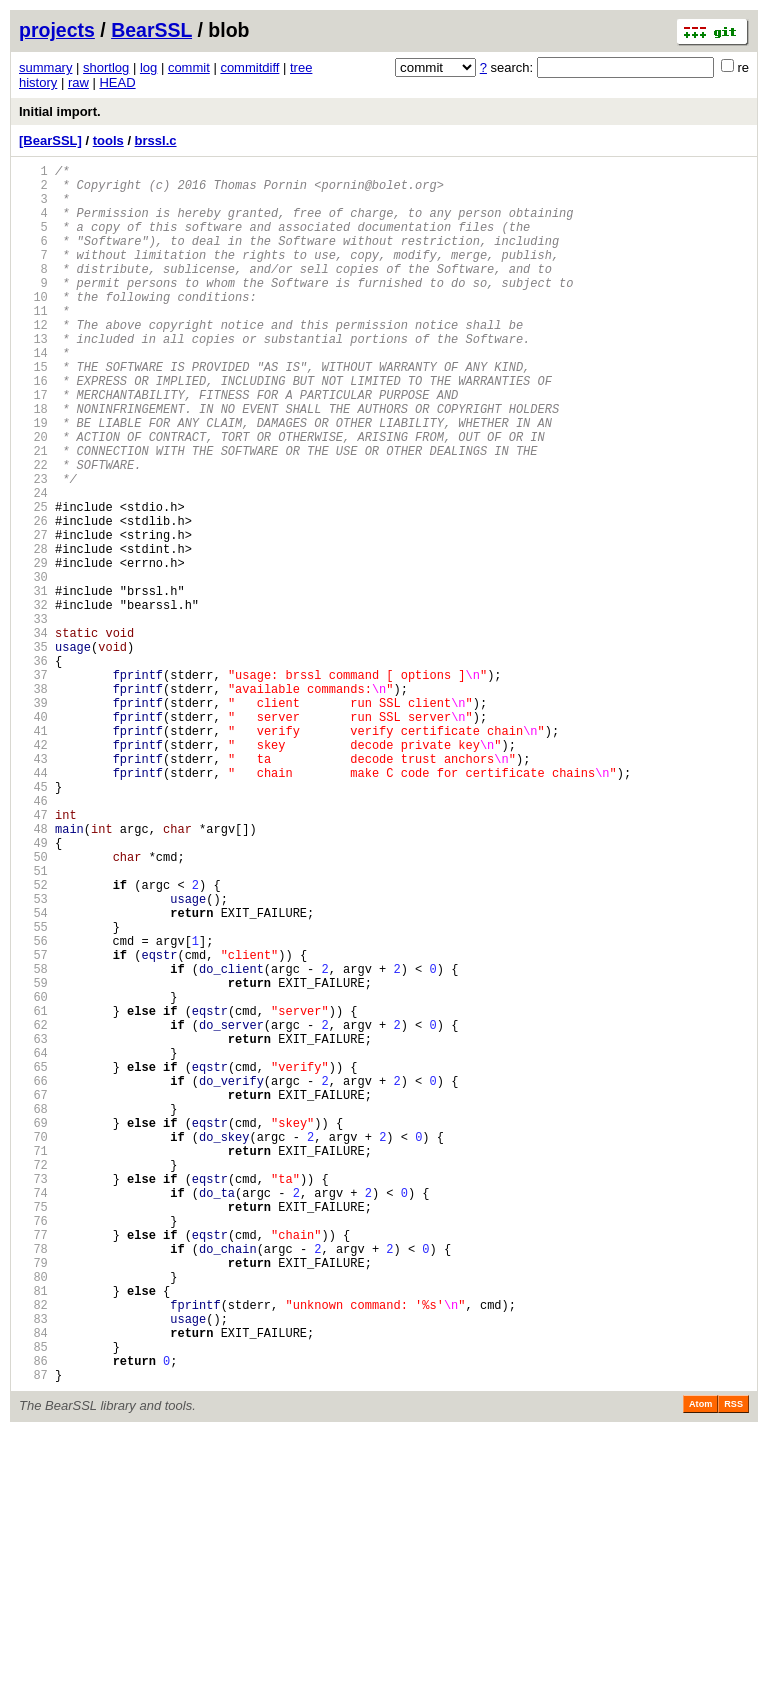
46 (33, 938)
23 (33, 547)
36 (33, 768)
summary (45, 67)
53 (33, 1057)
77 (33, 1465)
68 (33, 1312)
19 (33, 479)
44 (33, 904)
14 (33, 394)
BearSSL (151, 30)
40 (33, 836)
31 (33, 683)
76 (33, 1448)
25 (33, 581)
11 (33, 343)
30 (33, 666)
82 (33, 1550)
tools (108, 140)
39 (33, 819)
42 (33, 870)
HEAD (117, 82)
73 (33, 1397)
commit (189, 67)
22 (33, 530)
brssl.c (156, 140)
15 (33, 411)
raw (78, 82)
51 (33, 1023)
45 (33, 921)
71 (33, 1363)
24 (33, 564)
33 (33, 717)
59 (33, 1159)
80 (33, 1516)
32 (33, 700)
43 (33, 887)
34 (33, 734)
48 (33, 972)
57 (33, 1125)
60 (33, 1176)
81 (33, 1533)
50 (33, 1006)
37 (33, 785)
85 (33, 1601)
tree (301, 67)
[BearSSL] (50, 140)
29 (33, 649)
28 (33, 632)
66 (33, 1278)
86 (33, 1618)
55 (33, 1091)
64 (33, 1244)
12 (33, 360)
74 (33, 1414)
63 (33, 1227)
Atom (700, 1665)
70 (33, 1346)
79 (33, 1499)
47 (33, 955)
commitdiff (249, 67)
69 (33, 1329)
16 (33, 428)
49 (33, 989)
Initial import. (60, 111)
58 (33, 1142)
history (38, 82)
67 (33, 1295)
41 (33, 853)
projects (57, 30)
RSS (733, 1665)
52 (33, 1040)
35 (33, 751)
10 (33, 326)
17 (33, 445)
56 (33, 1108)
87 (33, 1635)
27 (33, 615)
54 (33, 1074)
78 (33, 1482)
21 (33, 513)
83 (33, 1567)
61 (33, 1193)
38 (33, 802)
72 (33, 1380)
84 (33, 1584)
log (148, 67)
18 (33, 462)
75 (33, 1431)
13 (33, 377)
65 (33, 1261)
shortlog (106, 67)
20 (33, 496)
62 (33, 1210)
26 (33, 598)
